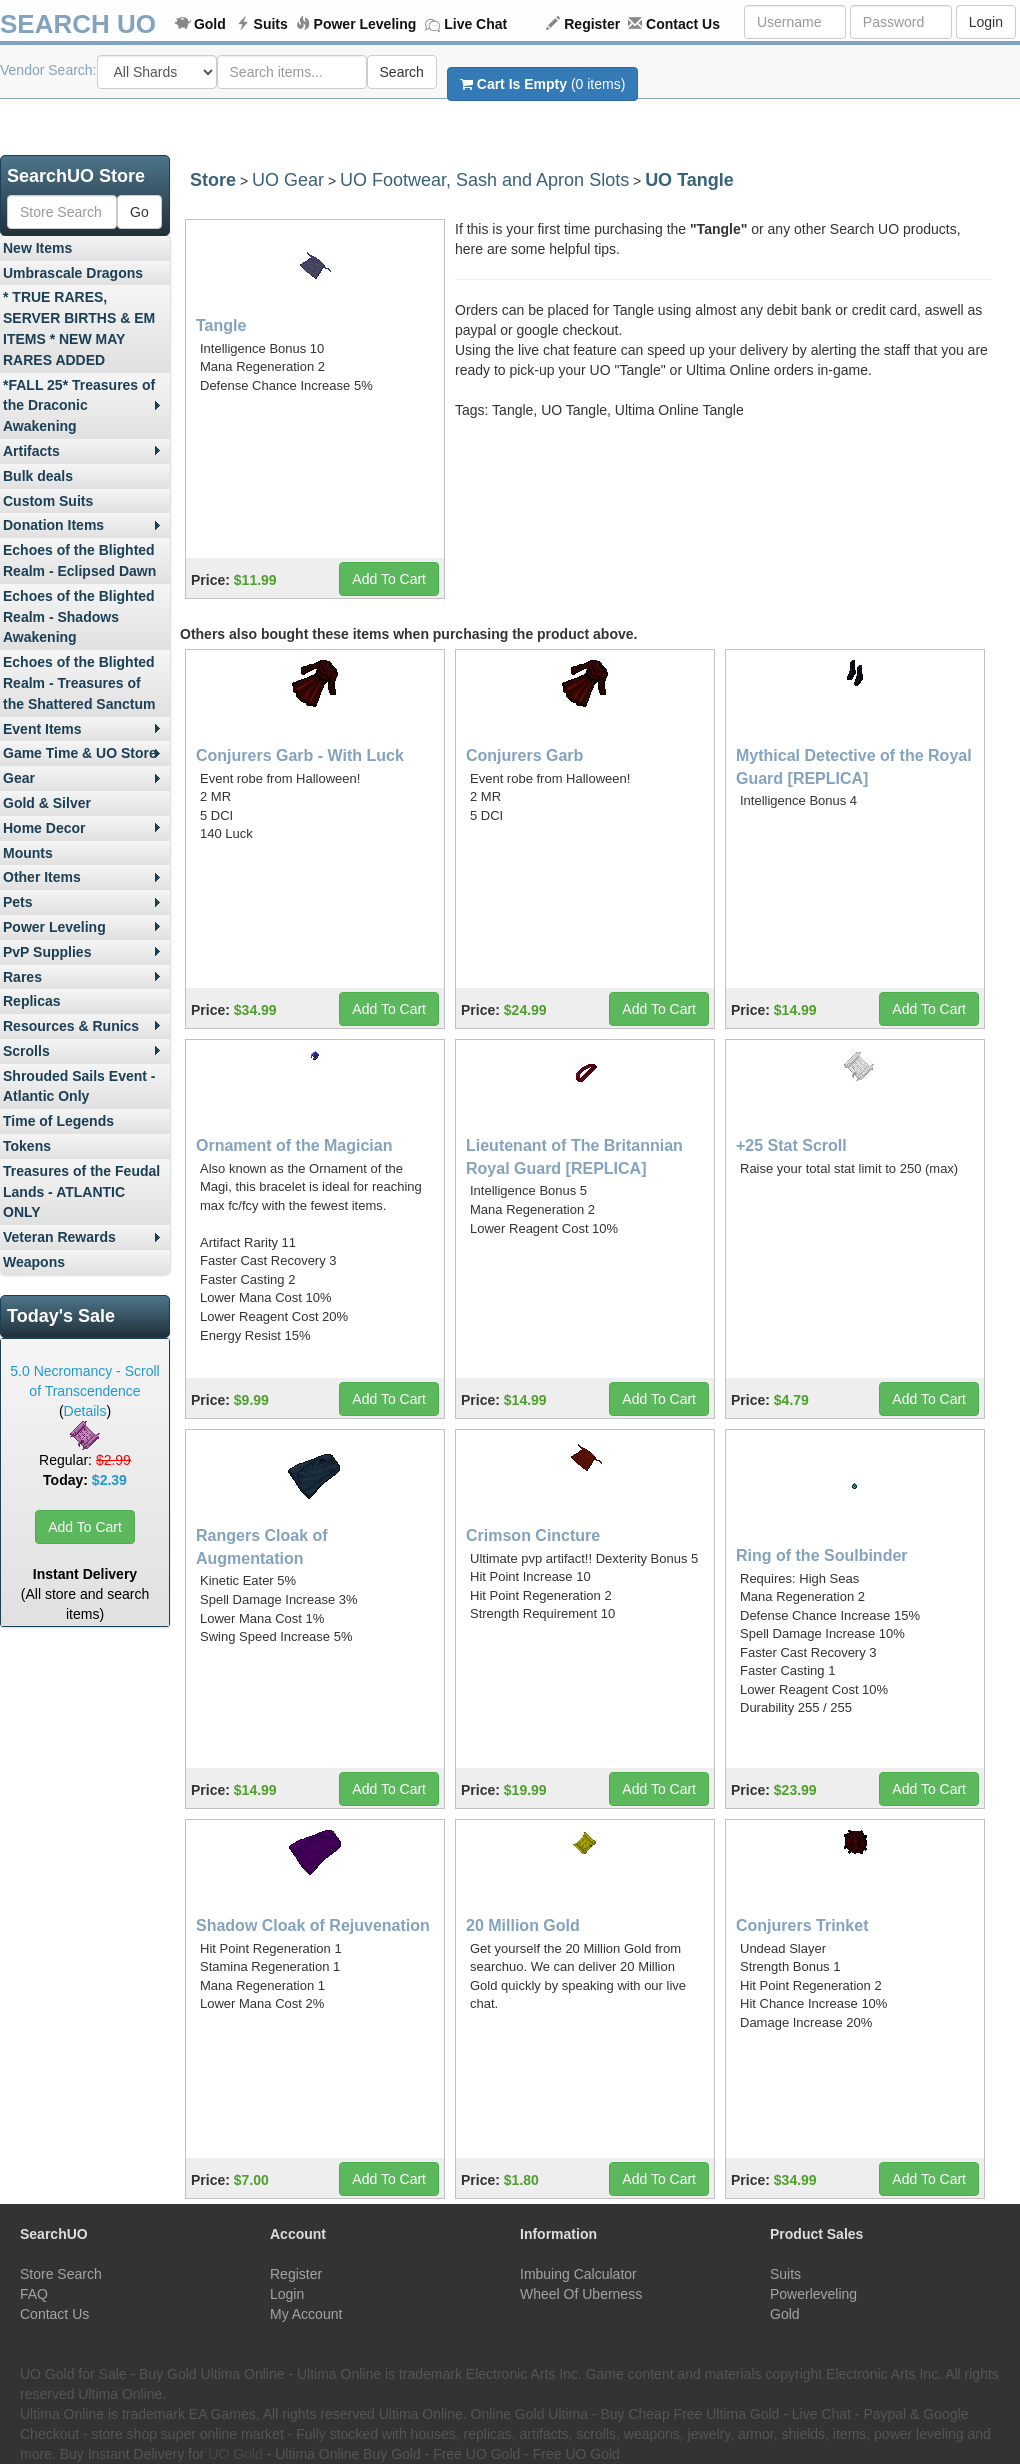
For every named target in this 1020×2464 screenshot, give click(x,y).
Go (139, 212)
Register (592, 24)
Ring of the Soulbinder (822, 1555)
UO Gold (235, 2454)
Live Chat (475, 24)
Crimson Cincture (533, 1535)
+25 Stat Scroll (791, 1145)
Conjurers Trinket (802, 1925)
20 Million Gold (523, 1925)
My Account (306, 2314)
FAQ (34, 2294)
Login (986, 22)
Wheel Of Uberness (581, 2294)
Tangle (221, 325)
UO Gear (288, 180)
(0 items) (542, 84)
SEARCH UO (78, 24)
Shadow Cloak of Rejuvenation (313, 1925)
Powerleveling (813, 2294)
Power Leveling (365, 24)
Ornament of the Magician (294, 1145)
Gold (210, 24)
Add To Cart (85, 1527)
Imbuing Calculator (578, 2274)
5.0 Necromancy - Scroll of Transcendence (84, 1381)
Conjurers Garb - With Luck (300, 755)
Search (402, 72)
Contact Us (683, 24)
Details (85, 1411)
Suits (271, 24)
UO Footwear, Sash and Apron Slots (484, 180)
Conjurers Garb (524, 755)
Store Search (61, 2274)
